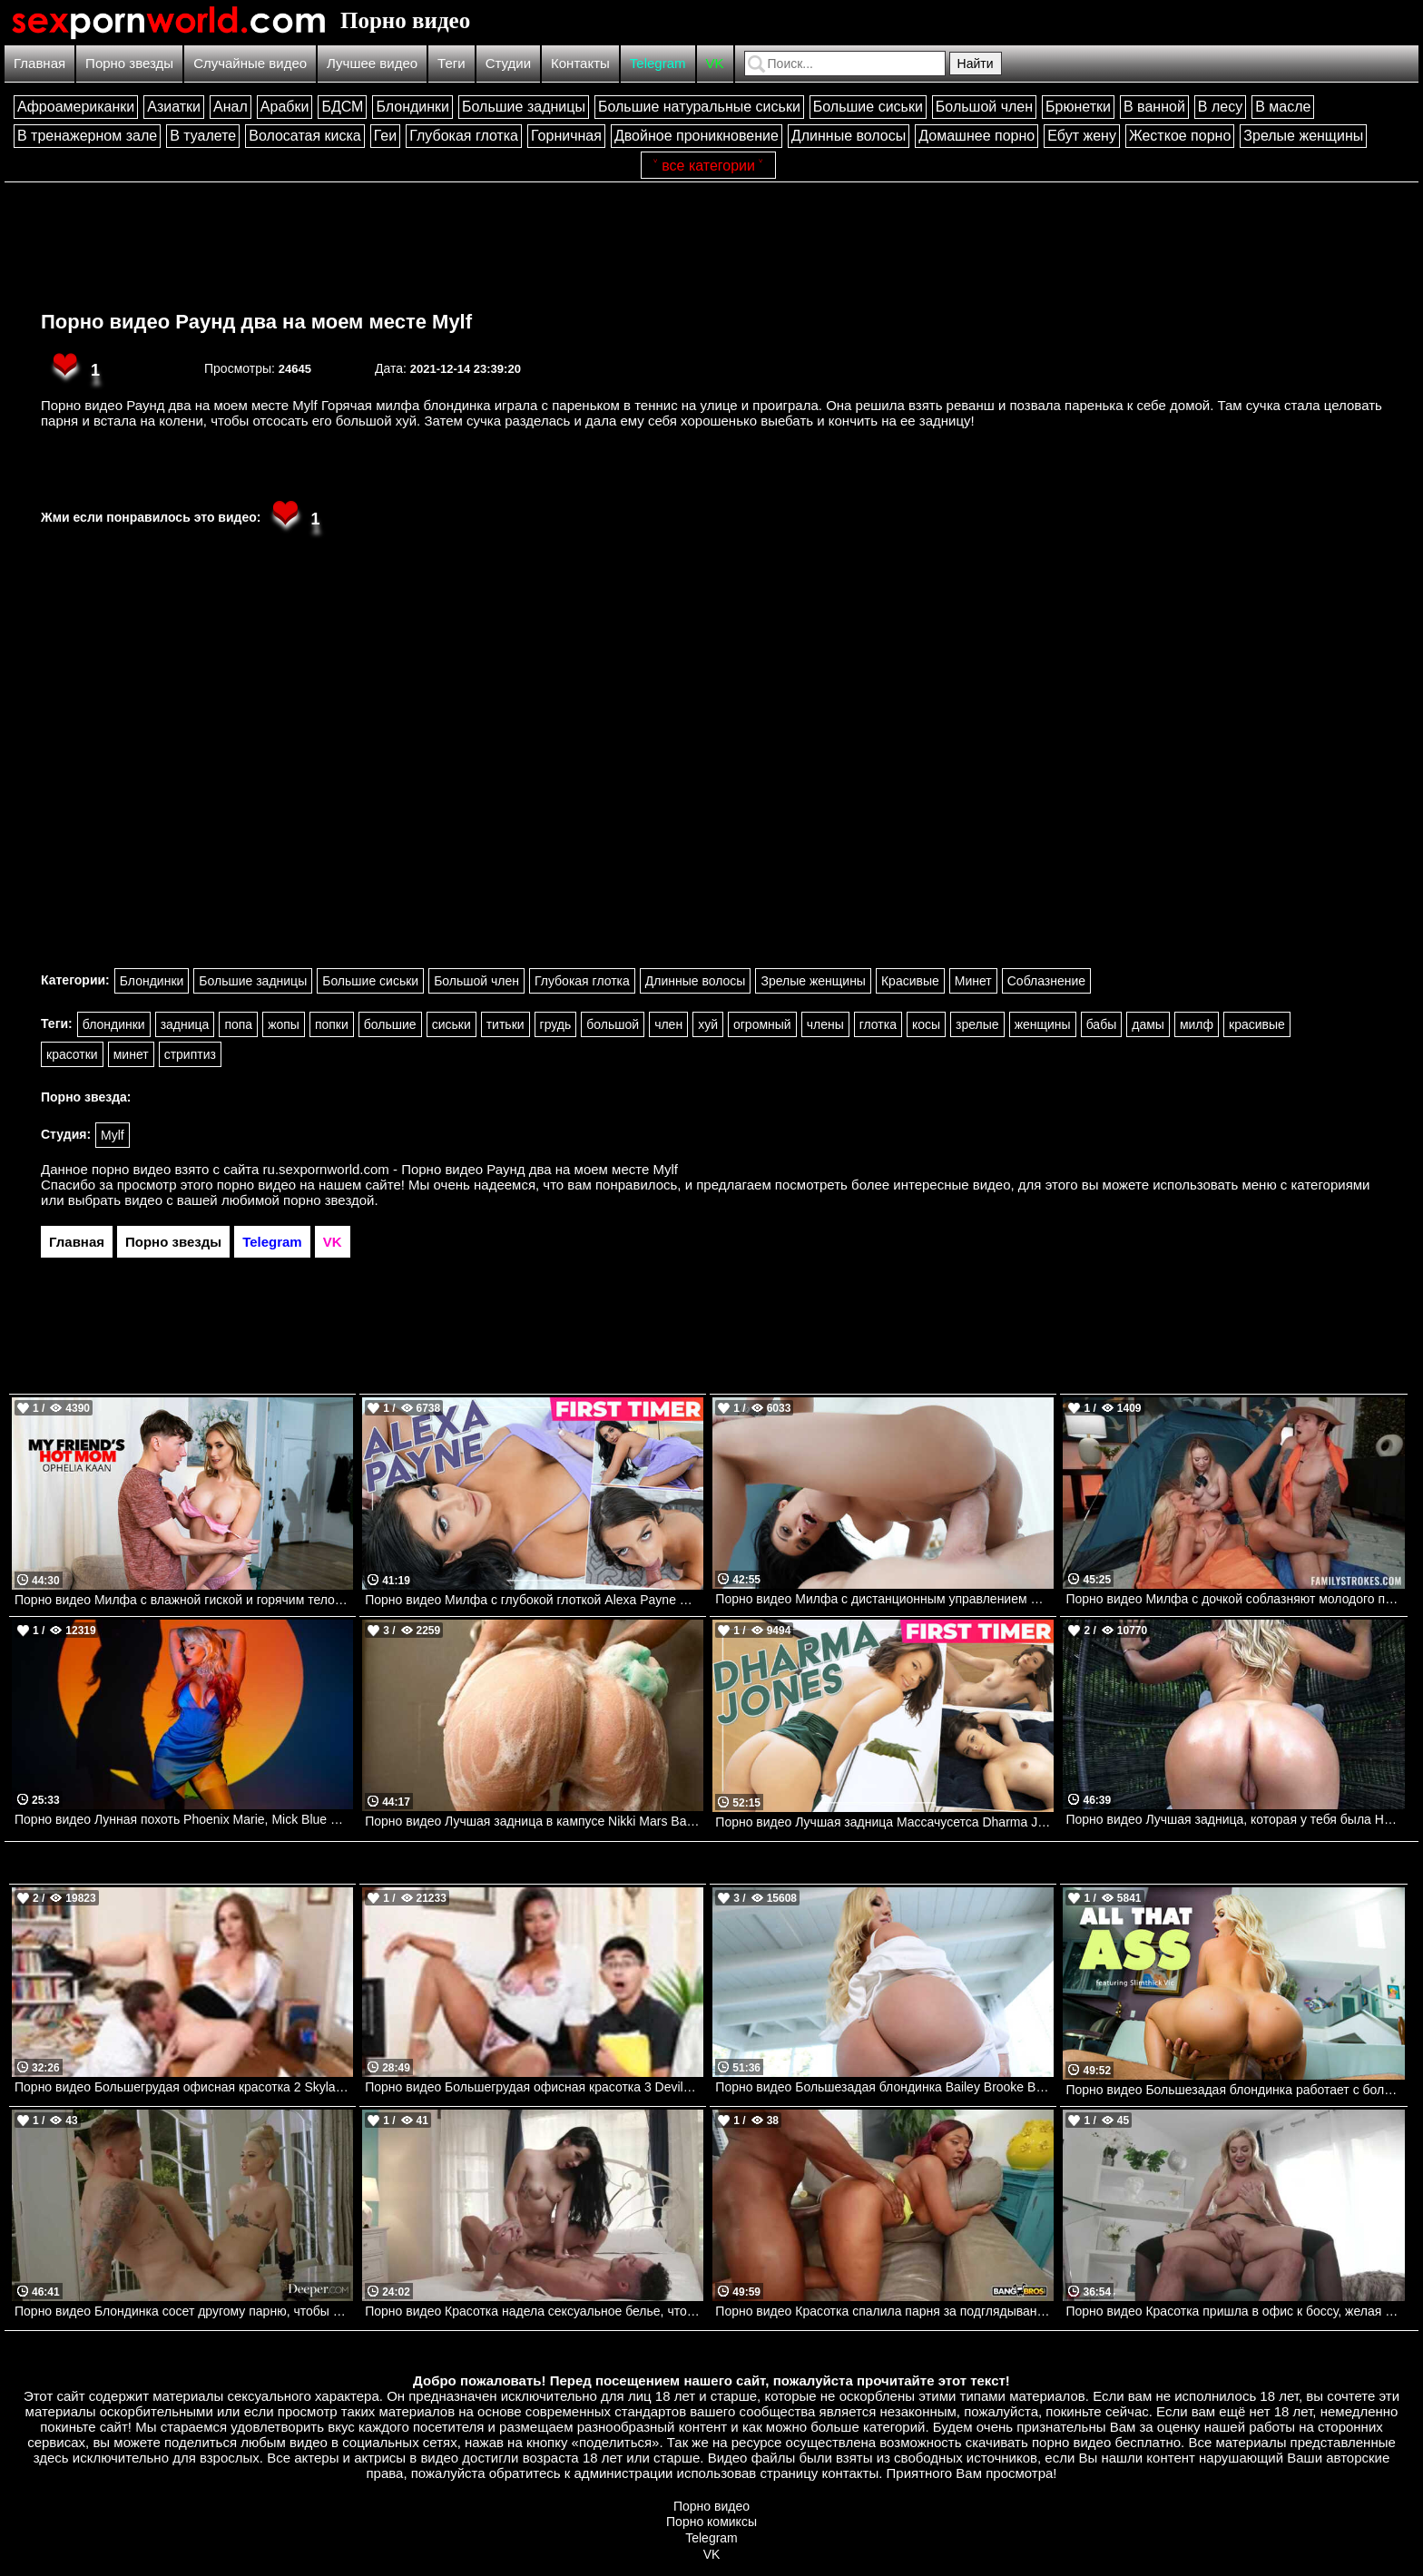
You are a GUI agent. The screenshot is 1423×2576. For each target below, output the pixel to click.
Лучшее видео (372, 63)
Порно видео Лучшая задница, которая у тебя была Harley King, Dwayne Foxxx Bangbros (1234, 1819)
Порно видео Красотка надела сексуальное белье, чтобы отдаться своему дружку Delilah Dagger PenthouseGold (534, 2311)
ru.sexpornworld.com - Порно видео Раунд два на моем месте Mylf (470, 1169)
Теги (451, 63)
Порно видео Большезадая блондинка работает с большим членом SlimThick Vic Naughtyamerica (1234, 2089)
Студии (508, 63)
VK (715, 63)
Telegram (658, 63)
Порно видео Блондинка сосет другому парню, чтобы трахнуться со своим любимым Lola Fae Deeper (184, 2311)
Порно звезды (129, 63)
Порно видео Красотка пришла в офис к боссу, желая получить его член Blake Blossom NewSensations (1234, 2311)
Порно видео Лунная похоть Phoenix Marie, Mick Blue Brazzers (184, 1819)
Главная (39, 63)
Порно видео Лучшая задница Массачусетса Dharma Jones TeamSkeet (884, 1822)
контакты (849, 2473)
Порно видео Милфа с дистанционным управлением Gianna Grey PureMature (884, 1599)
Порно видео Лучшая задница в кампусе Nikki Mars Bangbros (534, 1821)
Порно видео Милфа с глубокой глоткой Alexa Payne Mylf (533, 1599)
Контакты (580, 63)
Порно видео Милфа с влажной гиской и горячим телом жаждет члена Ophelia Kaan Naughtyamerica (184, 1599)
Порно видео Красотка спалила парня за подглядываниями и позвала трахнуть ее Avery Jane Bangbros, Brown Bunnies (884, 2311)
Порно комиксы (711, 2521)
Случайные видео (250, 63)
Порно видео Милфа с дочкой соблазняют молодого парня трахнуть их (1234, 1599)
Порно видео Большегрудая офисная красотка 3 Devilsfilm (534, 2087)
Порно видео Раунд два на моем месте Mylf (256, 321)
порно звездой (328, 1200)
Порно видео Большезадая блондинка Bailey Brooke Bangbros (884, 2087)
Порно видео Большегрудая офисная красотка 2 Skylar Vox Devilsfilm (184, 2087)
